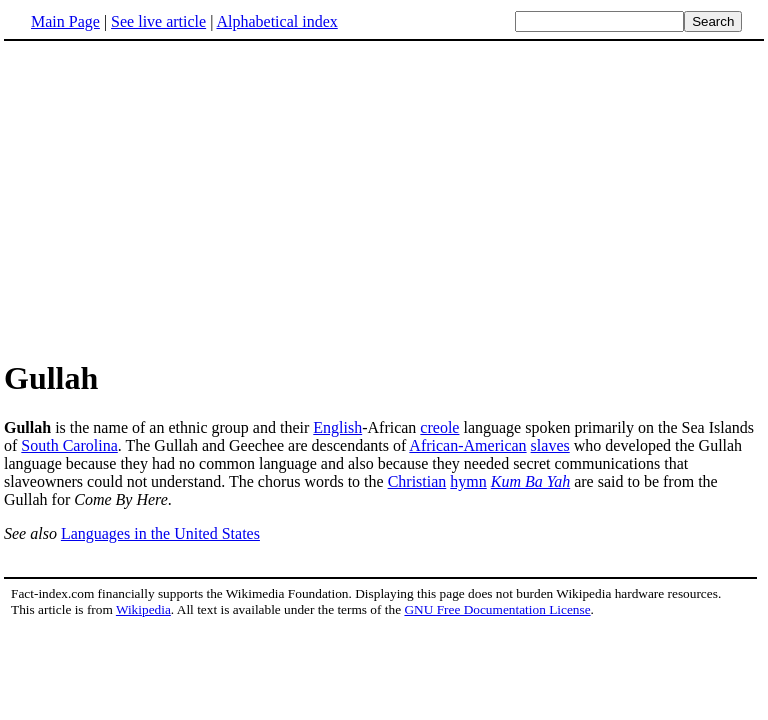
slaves (550, 445)
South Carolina (69, 445)
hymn (468, 481)
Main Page (65, 21)
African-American (467, 445)
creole (439, 427)
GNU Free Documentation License (497, 609)
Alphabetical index (276, 21)
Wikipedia (143, 609)
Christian (417, 481)
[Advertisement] (172, 199)
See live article (158, 21)
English (337, 427)
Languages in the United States (160, 533)
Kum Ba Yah (530, 481)
